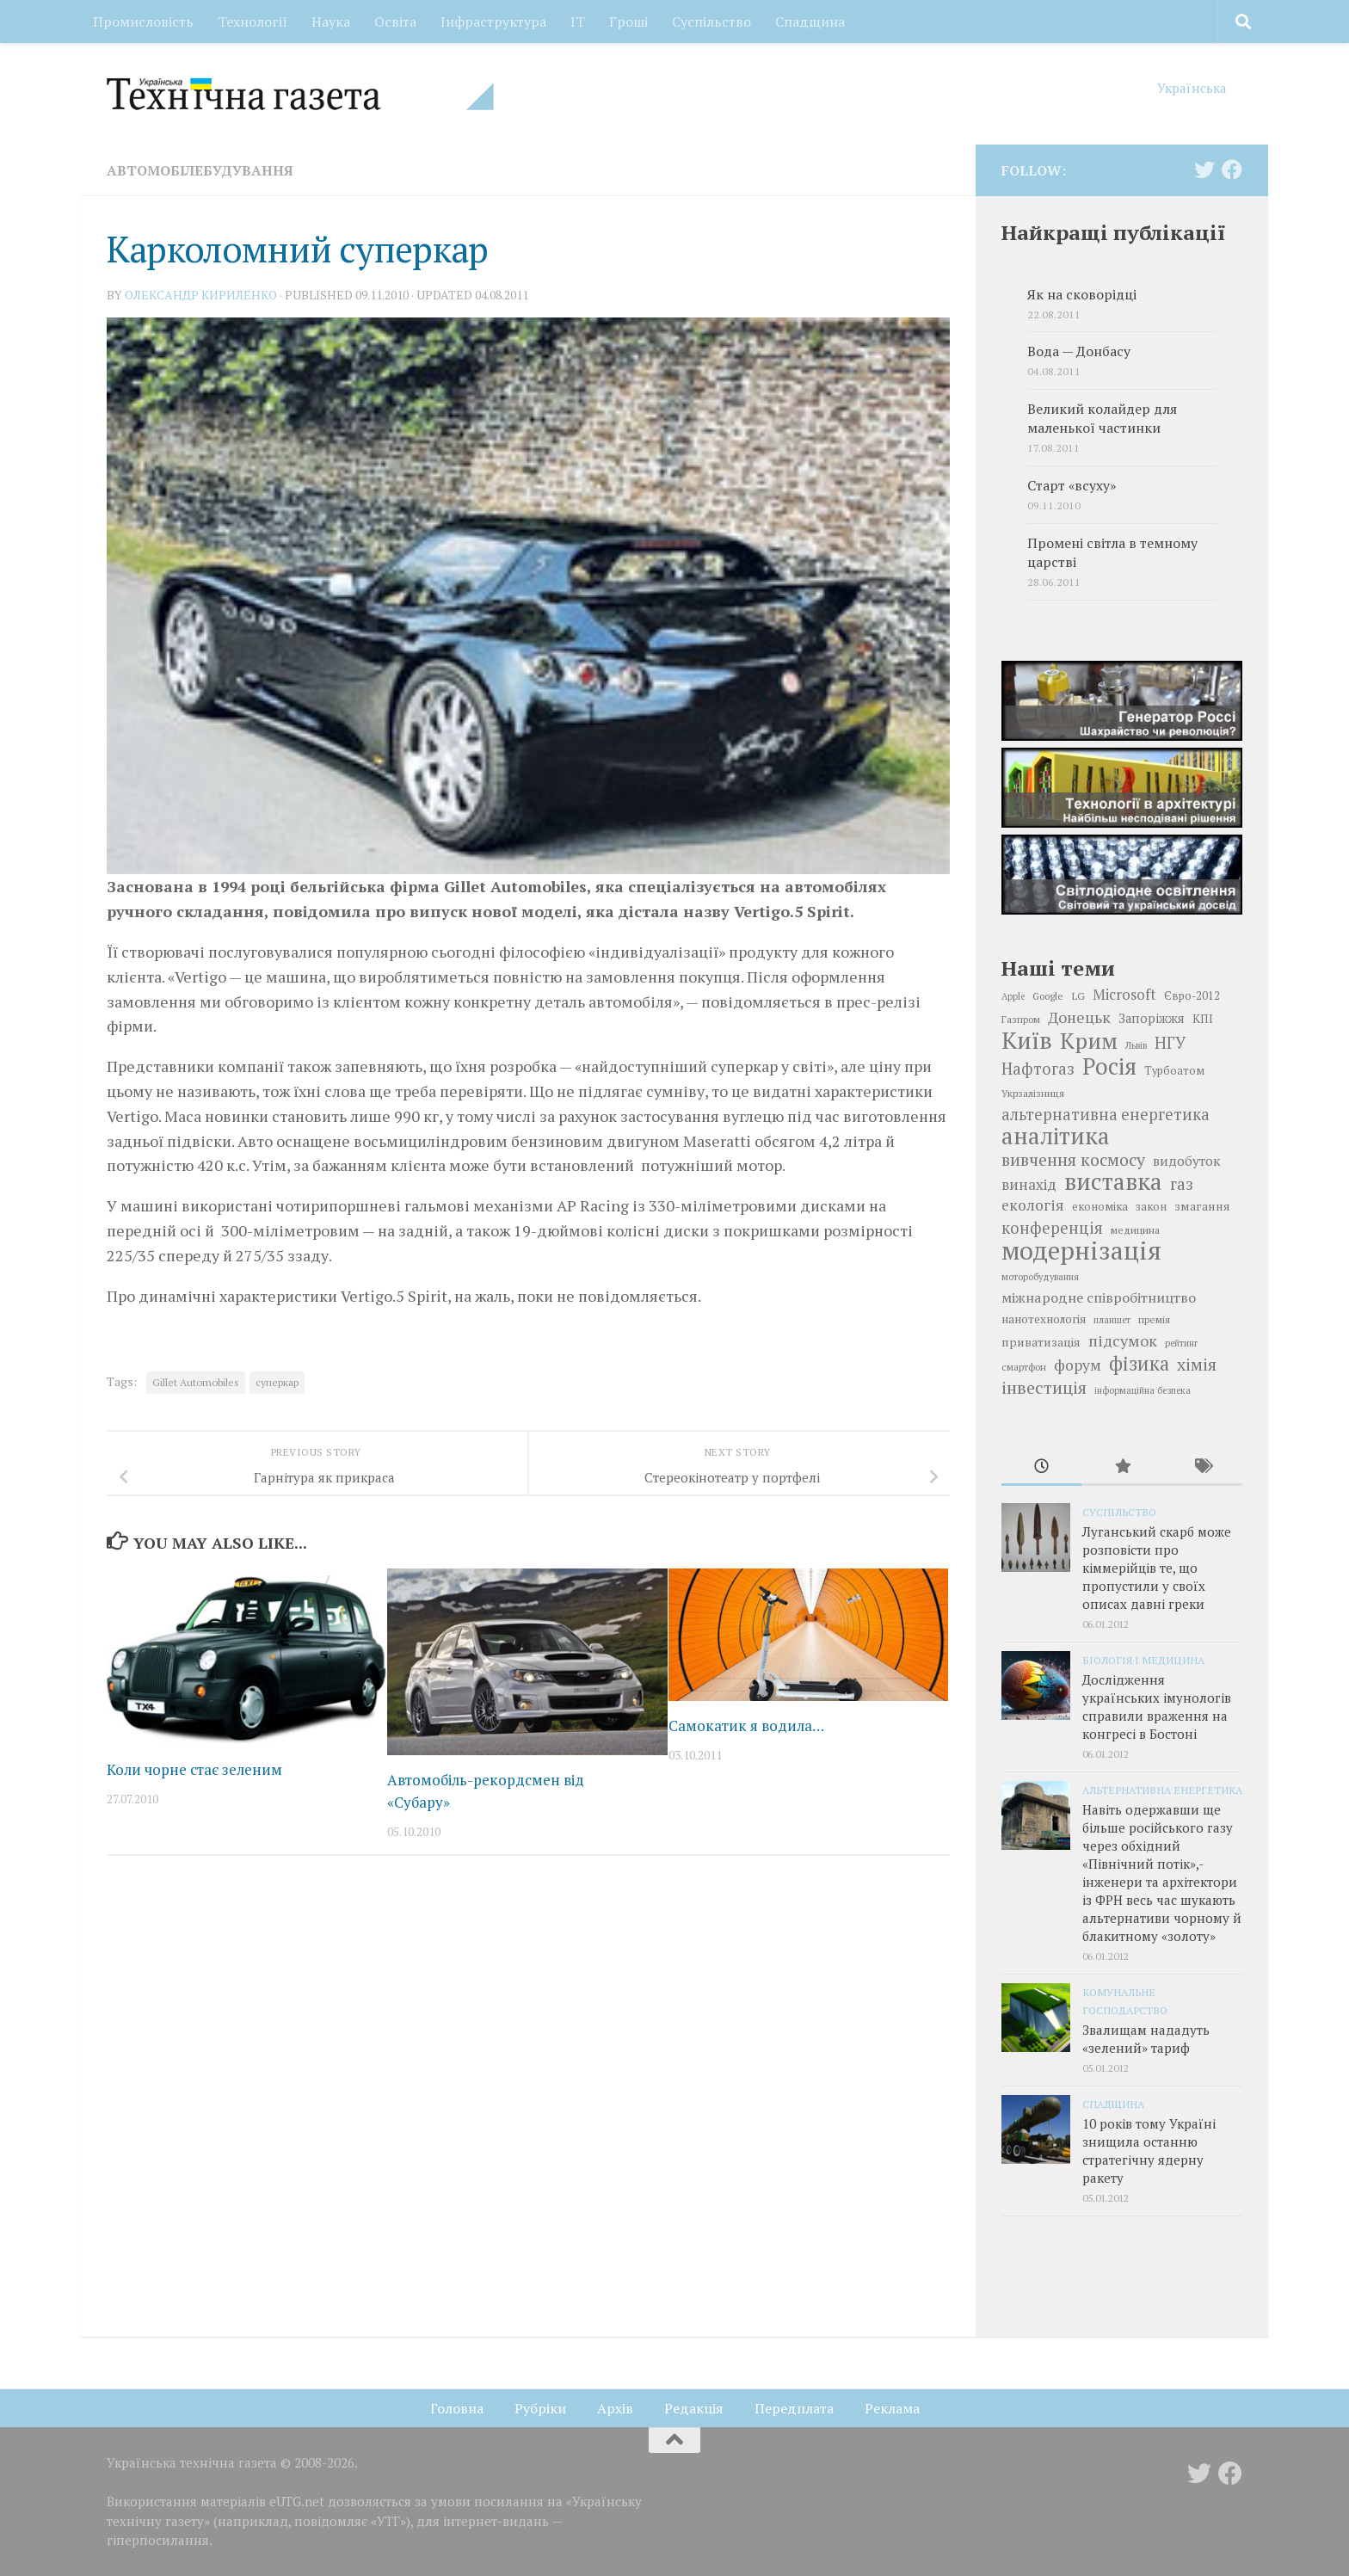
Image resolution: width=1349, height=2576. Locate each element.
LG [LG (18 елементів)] (1078, 995)
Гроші (628, 21)
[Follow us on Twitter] (1204, 169)
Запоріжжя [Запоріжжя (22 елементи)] (1151, 1018)
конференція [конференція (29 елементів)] (1052, 1227)
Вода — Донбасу (1078, 351)
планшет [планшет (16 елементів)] (1111, 1320)
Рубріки (540, 2408)
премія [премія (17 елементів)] (1154, 1319)
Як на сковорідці (1081, 295)
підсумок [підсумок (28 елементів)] (1122, 1340)
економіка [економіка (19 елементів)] (1100, 1206)
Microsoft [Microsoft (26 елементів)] (1124, 994)
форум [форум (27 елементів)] (1077, 1365)
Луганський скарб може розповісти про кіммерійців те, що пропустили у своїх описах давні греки (1156, 1567)
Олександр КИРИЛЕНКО (201, 295)
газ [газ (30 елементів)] (1181, 1184)
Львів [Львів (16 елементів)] (1136, 1045)
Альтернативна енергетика (1162, 1789)
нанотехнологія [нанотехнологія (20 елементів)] (1043, 1319)
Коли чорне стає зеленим (194, 1769)
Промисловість (143, 21)
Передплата (794, 2408)
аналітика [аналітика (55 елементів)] (1055, 1135)
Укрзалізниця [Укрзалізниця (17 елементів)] (1032, 1093)
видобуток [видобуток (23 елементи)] (1186, 1160)
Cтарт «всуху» (1071, 486)
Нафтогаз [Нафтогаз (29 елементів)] (1038, 1068)
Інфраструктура (493, 21)
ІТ (577, 21)
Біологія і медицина (1143, 1660)
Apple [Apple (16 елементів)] (1013, 996)
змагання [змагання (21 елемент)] (1202, 1206)
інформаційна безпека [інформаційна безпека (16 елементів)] (1142, 1390)
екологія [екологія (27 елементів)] (1032, 1205)
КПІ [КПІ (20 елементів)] (1202, 1018)
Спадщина (810, 21)
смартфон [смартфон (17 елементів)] (1023, 1366)
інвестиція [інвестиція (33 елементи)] (1044, 1387)
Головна (457, 2408)
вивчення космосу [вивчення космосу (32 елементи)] (1073, 1159)
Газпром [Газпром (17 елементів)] (1020, 1019)
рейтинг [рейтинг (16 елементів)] (1181, 1343)
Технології (252, 21)
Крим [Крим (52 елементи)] (1089, 1040)
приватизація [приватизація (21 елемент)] (1041, 1342)
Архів (615, 2408)
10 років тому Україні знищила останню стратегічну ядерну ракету (1149, 2150)
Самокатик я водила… (746, 1725)
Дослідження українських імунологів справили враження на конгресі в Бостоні (1156, 1706)
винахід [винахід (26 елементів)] (1028, 1184)
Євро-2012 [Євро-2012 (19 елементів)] (1192, 996)
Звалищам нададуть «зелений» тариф (1146, 2038)
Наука (330, 21)
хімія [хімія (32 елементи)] (1197, 1364)
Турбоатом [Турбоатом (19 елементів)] (1174, 1070)
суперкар (277, 1382)
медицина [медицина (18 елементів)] (1135, 1229)
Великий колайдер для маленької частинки (1102, 418)
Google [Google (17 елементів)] (1047, 995)
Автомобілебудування (200, 170)
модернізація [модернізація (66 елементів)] (1081, 1250)
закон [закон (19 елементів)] (1151, 1206)
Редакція (694, 2408)
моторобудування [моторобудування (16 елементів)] (1040, 1277)
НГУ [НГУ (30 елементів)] (1170, 1042)
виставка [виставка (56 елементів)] (1113, 1181)
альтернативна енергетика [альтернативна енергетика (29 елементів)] (1105, 1114)
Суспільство (711, 21)
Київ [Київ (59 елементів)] (1026, 1040)
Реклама (892, 2408)
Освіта (395, 21)
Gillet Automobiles (195, 1382)
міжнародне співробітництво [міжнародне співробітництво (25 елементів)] (1098, 1297)
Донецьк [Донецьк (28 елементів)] (1079, 1017)
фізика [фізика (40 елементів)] (1139, 1363)
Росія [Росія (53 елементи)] (1109, 1066)
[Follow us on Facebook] (1232, 169)
